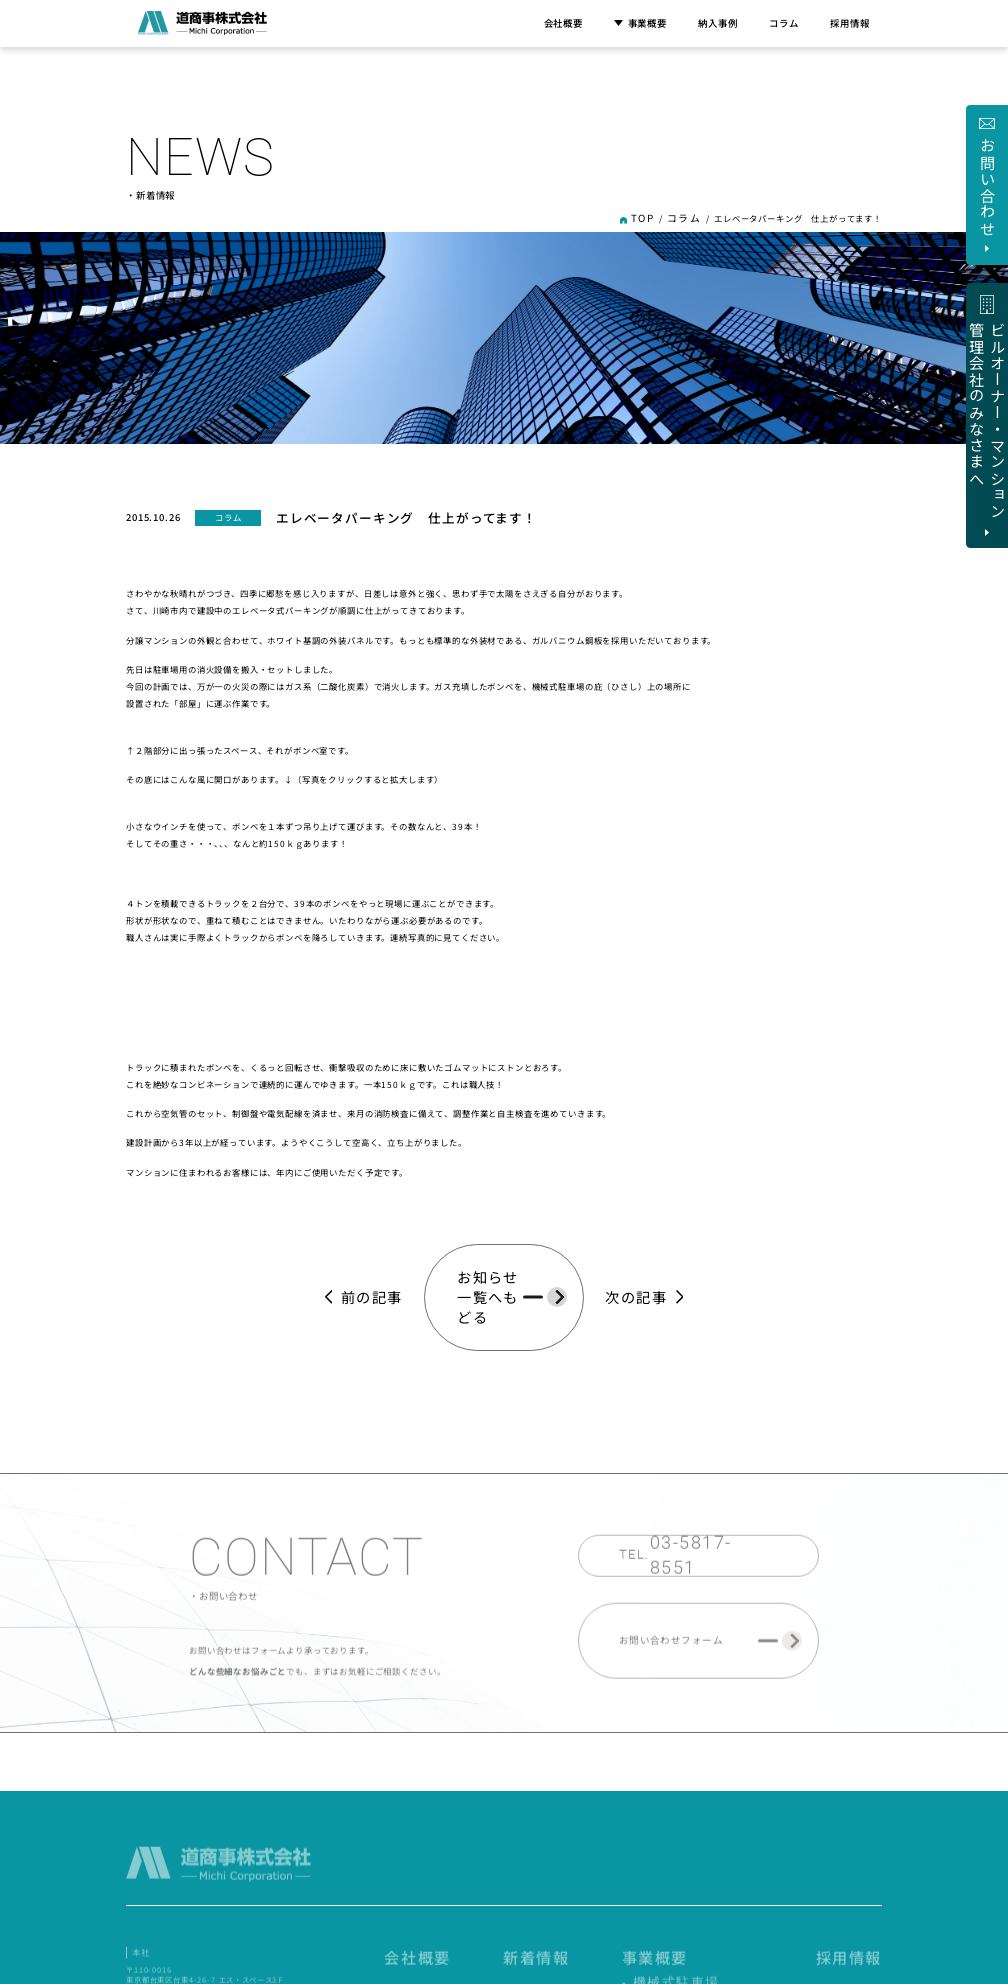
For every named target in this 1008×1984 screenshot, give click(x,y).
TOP (653, 217)
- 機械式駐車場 (744, 1867)
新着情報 (646, 1849)
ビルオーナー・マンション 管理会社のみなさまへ (782, 1762)
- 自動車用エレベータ (755, 1881)
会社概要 (563, 23)
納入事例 (717, 23)
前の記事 (385, 1220)
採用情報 (849, 23)
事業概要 (640, 23)
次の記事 (622, 1220)
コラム (784, 23)
